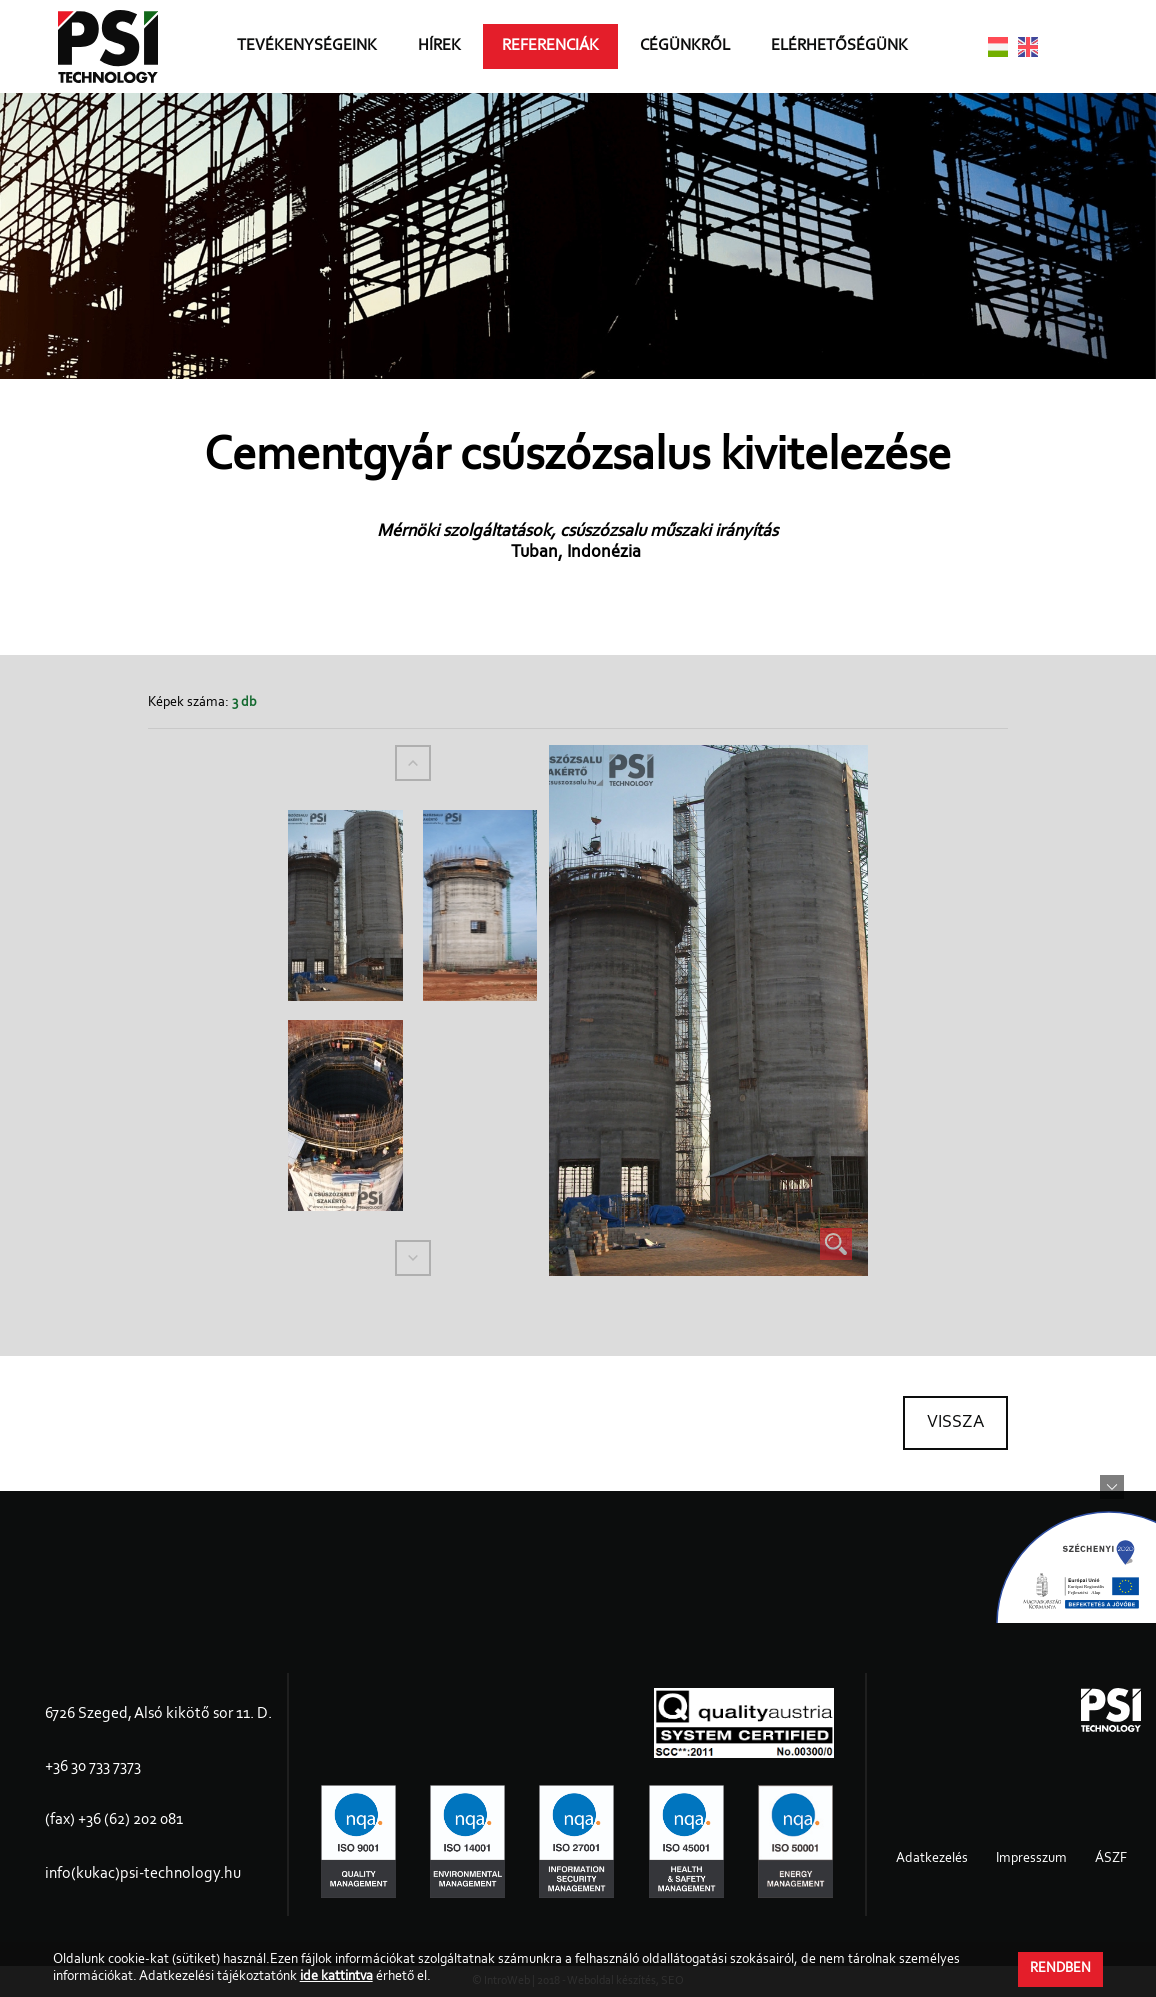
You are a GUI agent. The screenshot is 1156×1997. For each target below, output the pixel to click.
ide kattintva (336, 1977)
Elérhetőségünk (839, 46)
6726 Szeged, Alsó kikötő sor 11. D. (158, 1714)
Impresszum (1031, 1859)
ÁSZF (1111, 1859)
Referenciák (550, 46)
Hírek (439, 46)
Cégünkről (685, 46)
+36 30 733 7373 (93, 1767)
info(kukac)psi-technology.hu (143, 1874)
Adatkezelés (932, 1859)
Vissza (955, 1423)
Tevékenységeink (307, 46)
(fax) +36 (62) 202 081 (114, 1820)
